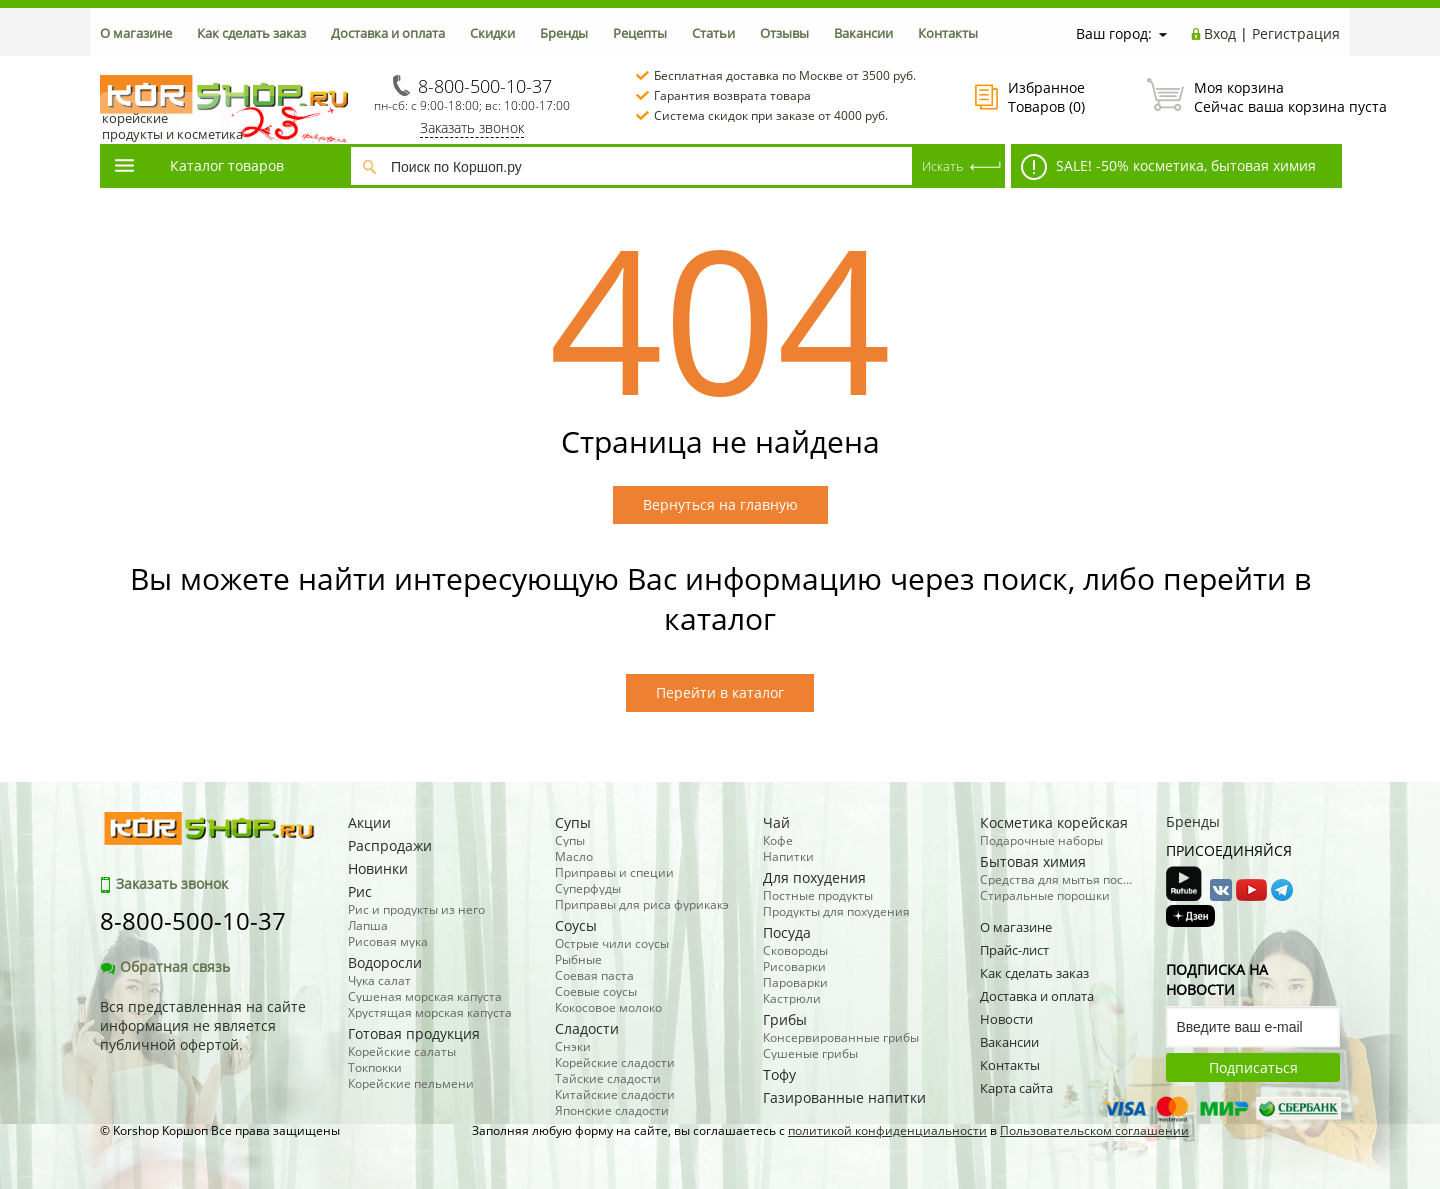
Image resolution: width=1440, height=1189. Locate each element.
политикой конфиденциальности (887, 1130)
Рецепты (640, 33)
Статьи (713, 33)
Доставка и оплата (388, 33)
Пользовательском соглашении (1094, 1130)
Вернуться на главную (720, 504)
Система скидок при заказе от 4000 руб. (771, 115)
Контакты (948, 33)
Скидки (492, 33)
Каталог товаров (198, 165)
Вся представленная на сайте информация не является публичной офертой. (203, 1025)
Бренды (564, 33)
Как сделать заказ (251, 33)
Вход (1220, 33)
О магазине (136, 33)
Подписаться (1253, 1067)
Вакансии (863, 33)
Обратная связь (165, 966)
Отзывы (784, 33)
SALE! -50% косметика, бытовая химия (1168, 167)
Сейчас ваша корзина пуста (1243, 97)
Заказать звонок (472, 127)
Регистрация (1296, 33)
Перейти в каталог (720, 692)
